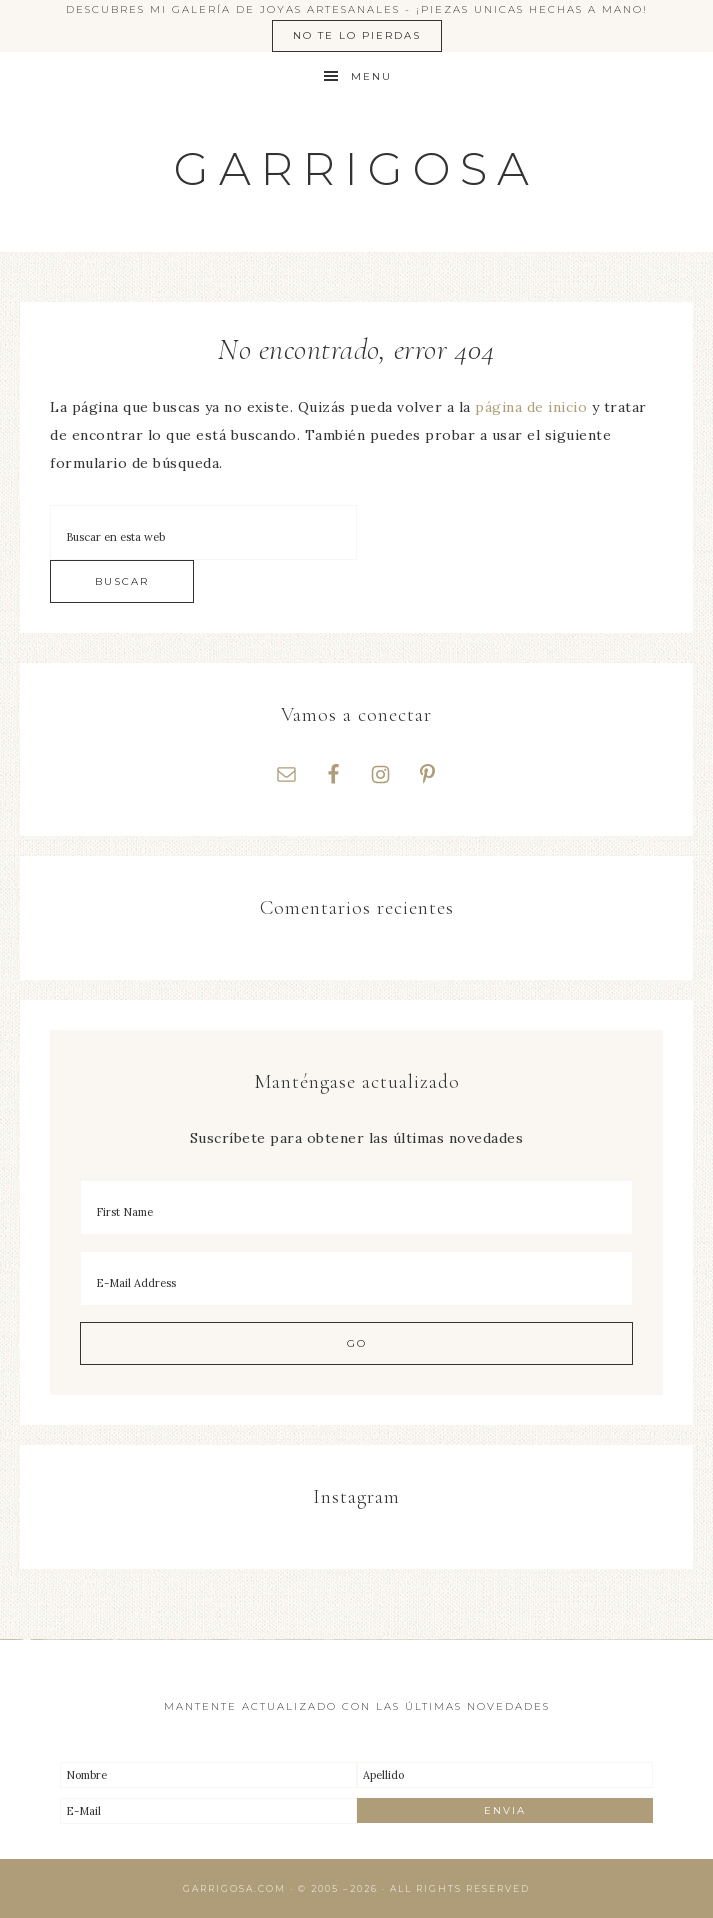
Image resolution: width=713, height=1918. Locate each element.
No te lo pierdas (357, 35)
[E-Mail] (208, 1811)
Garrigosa (356, 168)
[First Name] (356, 1207)
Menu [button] (371, 76)
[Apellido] (505, 1775)
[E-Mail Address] (356, 1278)
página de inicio (531, 407)
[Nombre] (208, 1775)
